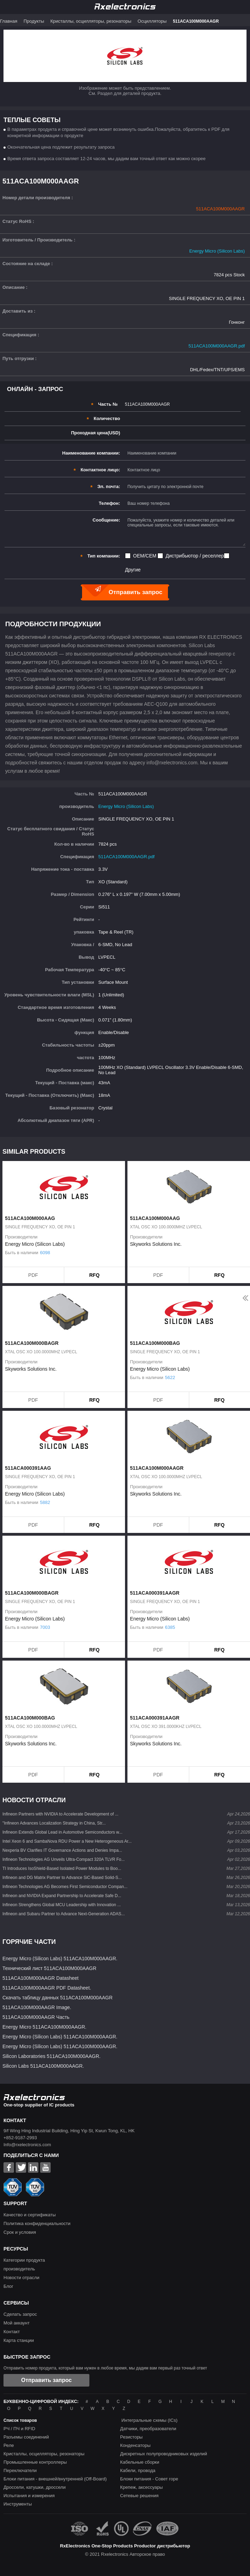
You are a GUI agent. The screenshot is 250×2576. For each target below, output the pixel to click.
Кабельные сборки (139, 2462)
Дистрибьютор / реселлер (195, 556)
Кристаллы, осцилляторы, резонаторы (90, 21)
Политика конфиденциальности (37, 2223)
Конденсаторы (135, 2445)
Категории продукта (24, 2260)
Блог (8, 2286)
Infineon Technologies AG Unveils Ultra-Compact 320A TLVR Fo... (63, 1859)
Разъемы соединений (26, 2437)
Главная (8, 21)
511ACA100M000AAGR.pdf (217, 346)
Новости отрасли (21, 2277)
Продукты (33, 21)
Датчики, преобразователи (148, 2428)
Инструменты (17, 2504)
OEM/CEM (144, 556)
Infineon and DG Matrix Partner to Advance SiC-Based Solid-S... (62, 1877)
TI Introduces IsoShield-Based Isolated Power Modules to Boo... (61, 1868)
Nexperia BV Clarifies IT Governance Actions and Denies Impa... (62, 1850)
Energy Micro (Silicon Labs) (217, 251)
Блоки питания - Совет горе (149, 2478)
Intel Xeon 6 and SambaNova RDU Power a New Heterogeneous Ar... (67, 1841)
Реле (8, 2445)
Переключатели (20, 2470)
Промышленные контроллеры (35, 2462)
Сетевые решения (139, 2495)
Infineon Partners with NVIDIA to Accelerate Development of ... (60, 1814)
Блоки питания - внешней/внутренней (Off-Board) (55, 2478)
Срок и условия (19, 2232)
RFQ (94, 1275)
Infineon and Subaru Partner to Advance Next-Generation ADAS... (63, 1913)
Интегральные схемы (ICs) (150, 2420)
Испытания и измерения (29, 2495)
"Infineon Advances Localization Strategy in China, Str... (54, 1823)
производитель (19, 2268)
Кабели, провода (137, 2470)
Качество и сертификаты (29, 2214)
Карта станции (18, 2340)
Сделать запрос (20, 2314)
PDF (33, 1275)
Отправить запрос (46, 2380)
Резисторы (131, 2437)
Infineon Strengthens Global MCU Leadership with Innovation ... (61, 1904)
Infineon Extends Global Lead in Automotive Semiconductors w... (62, 1832)
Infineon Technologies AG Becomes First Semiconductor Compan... (64, 1886)
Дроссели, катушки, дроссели (34, 2487)
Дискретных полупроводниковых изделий (163, 2453)
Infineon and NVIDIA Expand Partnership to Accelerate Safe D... (61, 1895)
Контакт (11, 2331)
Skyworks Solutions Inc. (156, 1244)
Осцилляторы (152, 21)
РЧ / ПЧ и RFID (19, 2428)
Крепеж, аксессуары (141, 2487)
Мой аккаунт (16, 2323)
